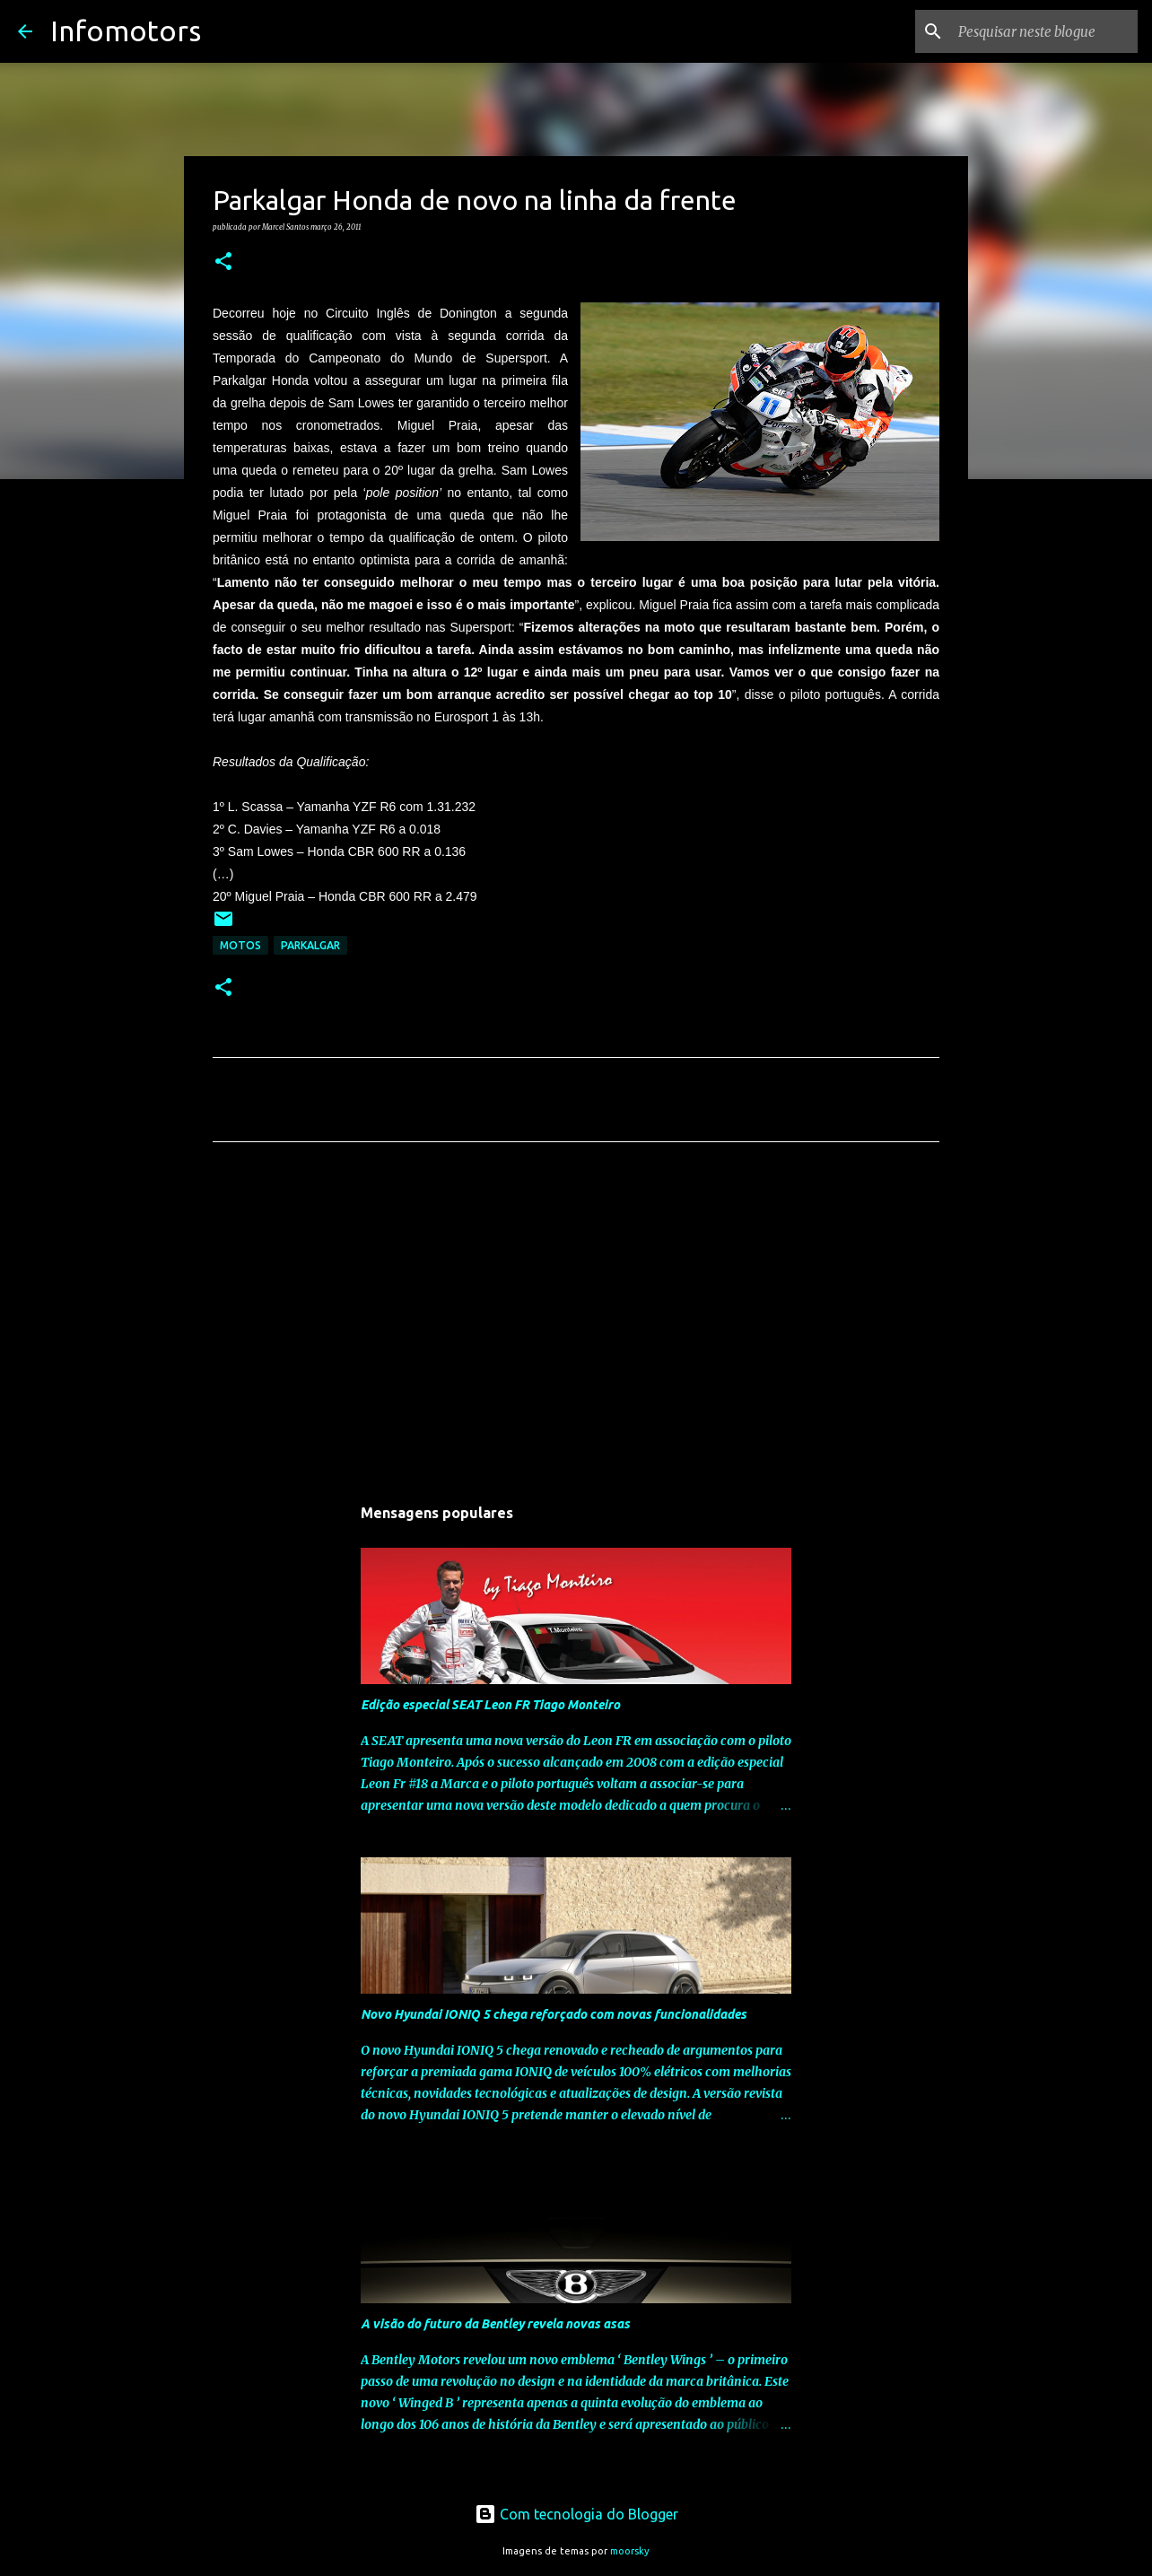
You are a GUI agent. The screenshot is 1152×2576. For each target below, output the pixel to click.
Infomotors (125, 30)
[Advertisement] (576, 1323)
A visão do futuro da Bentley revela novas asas (495, 2324)
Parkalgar (310, 945)
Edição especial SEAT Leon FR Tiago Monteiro (490, 1705)
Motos (240, 945)
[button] (223, 262)
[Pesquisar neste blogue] (1043, 31)
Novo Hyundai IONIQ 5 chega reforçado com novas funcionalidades (553, 2014)
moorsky (630, 2550)
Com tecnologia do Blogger (576, 2514)
